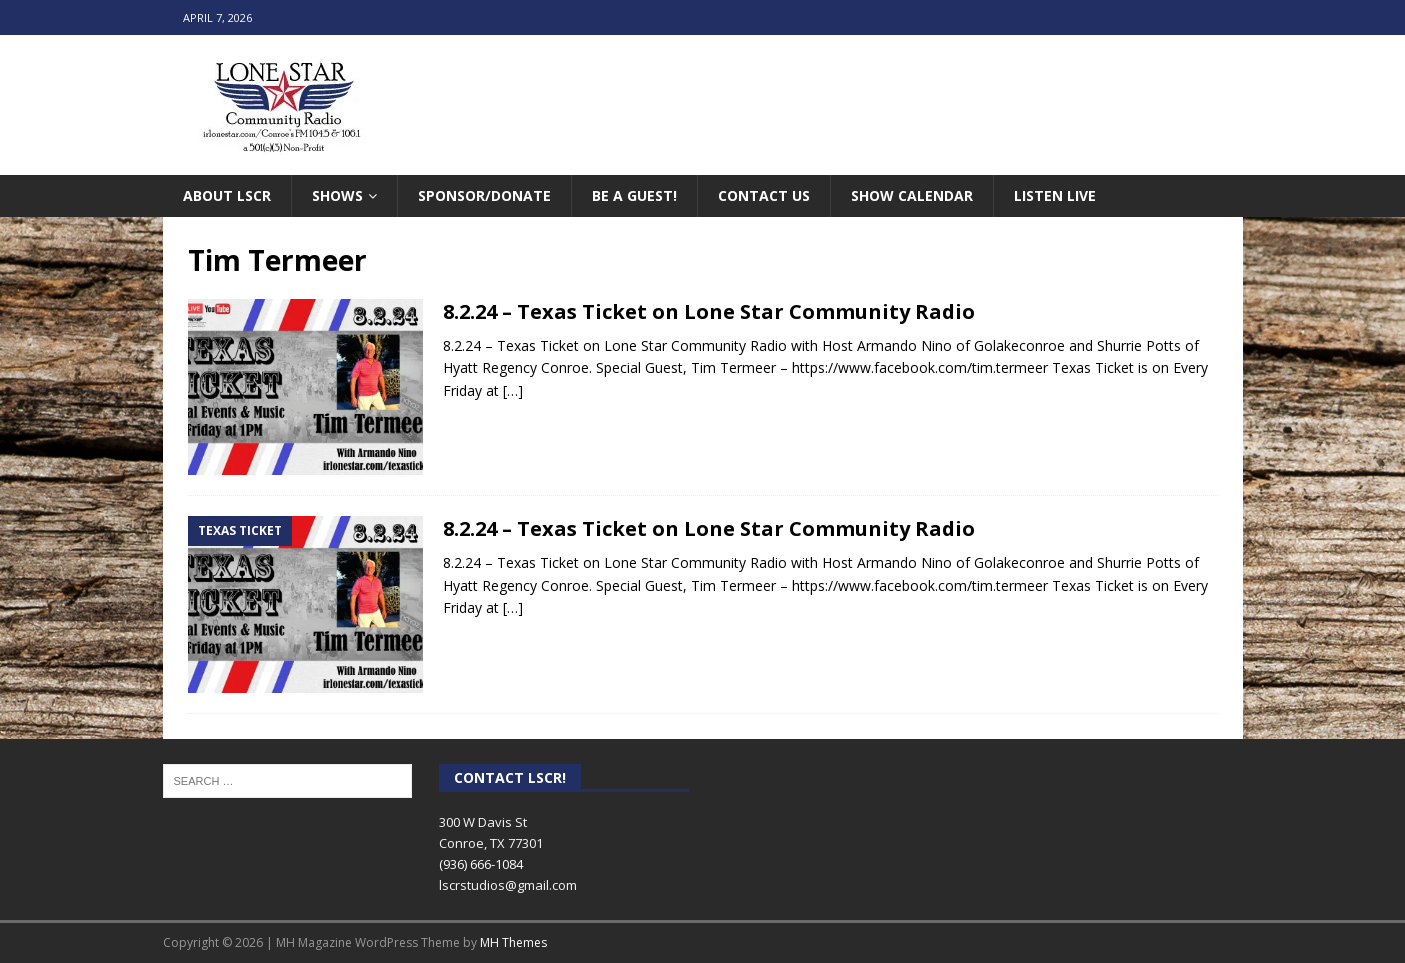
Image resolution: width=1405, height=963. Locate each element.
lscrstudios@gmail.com (508, 885)
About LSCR (227, 195)
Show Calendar (912, 195)
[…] (513, 390)
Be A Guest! (634, 195)
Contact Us (764, 195)
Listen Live (1055, 195)
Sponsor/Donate (484, 195)
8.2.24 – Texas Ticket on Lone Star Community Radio (709, 311)
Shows (337, 195)
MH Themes (513, 942)
